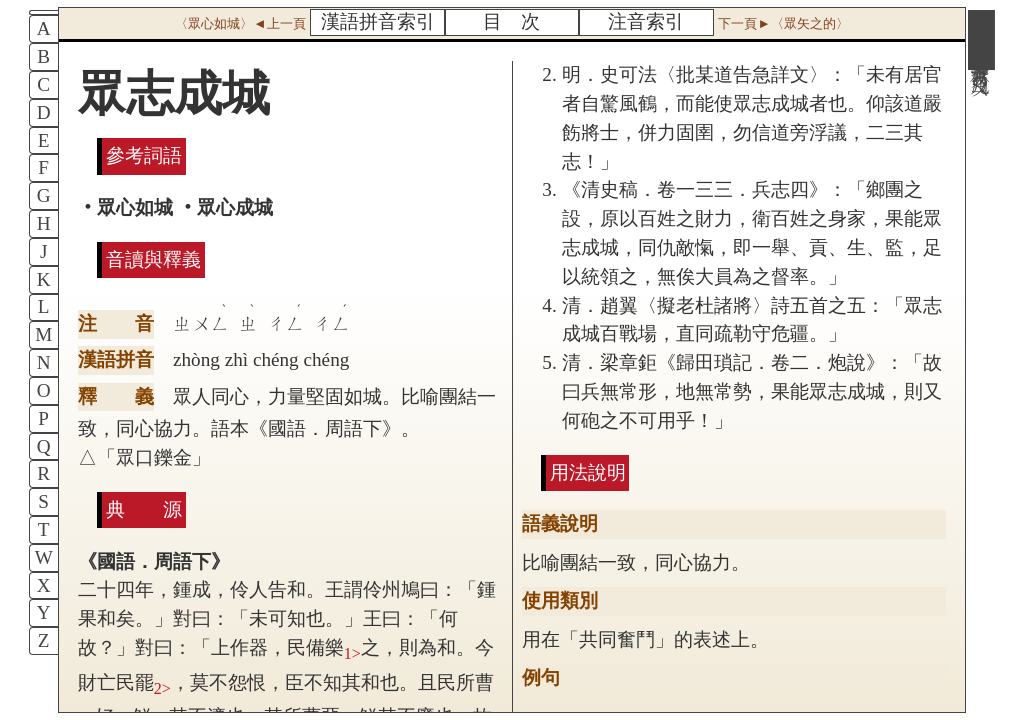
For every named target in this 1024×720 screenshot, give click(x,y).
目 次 (511, 21)
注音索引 (646, 21)
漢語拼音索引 (378, 21)
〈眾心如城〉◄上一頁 (240, 23)
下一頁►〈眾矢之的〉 (783, 23)
